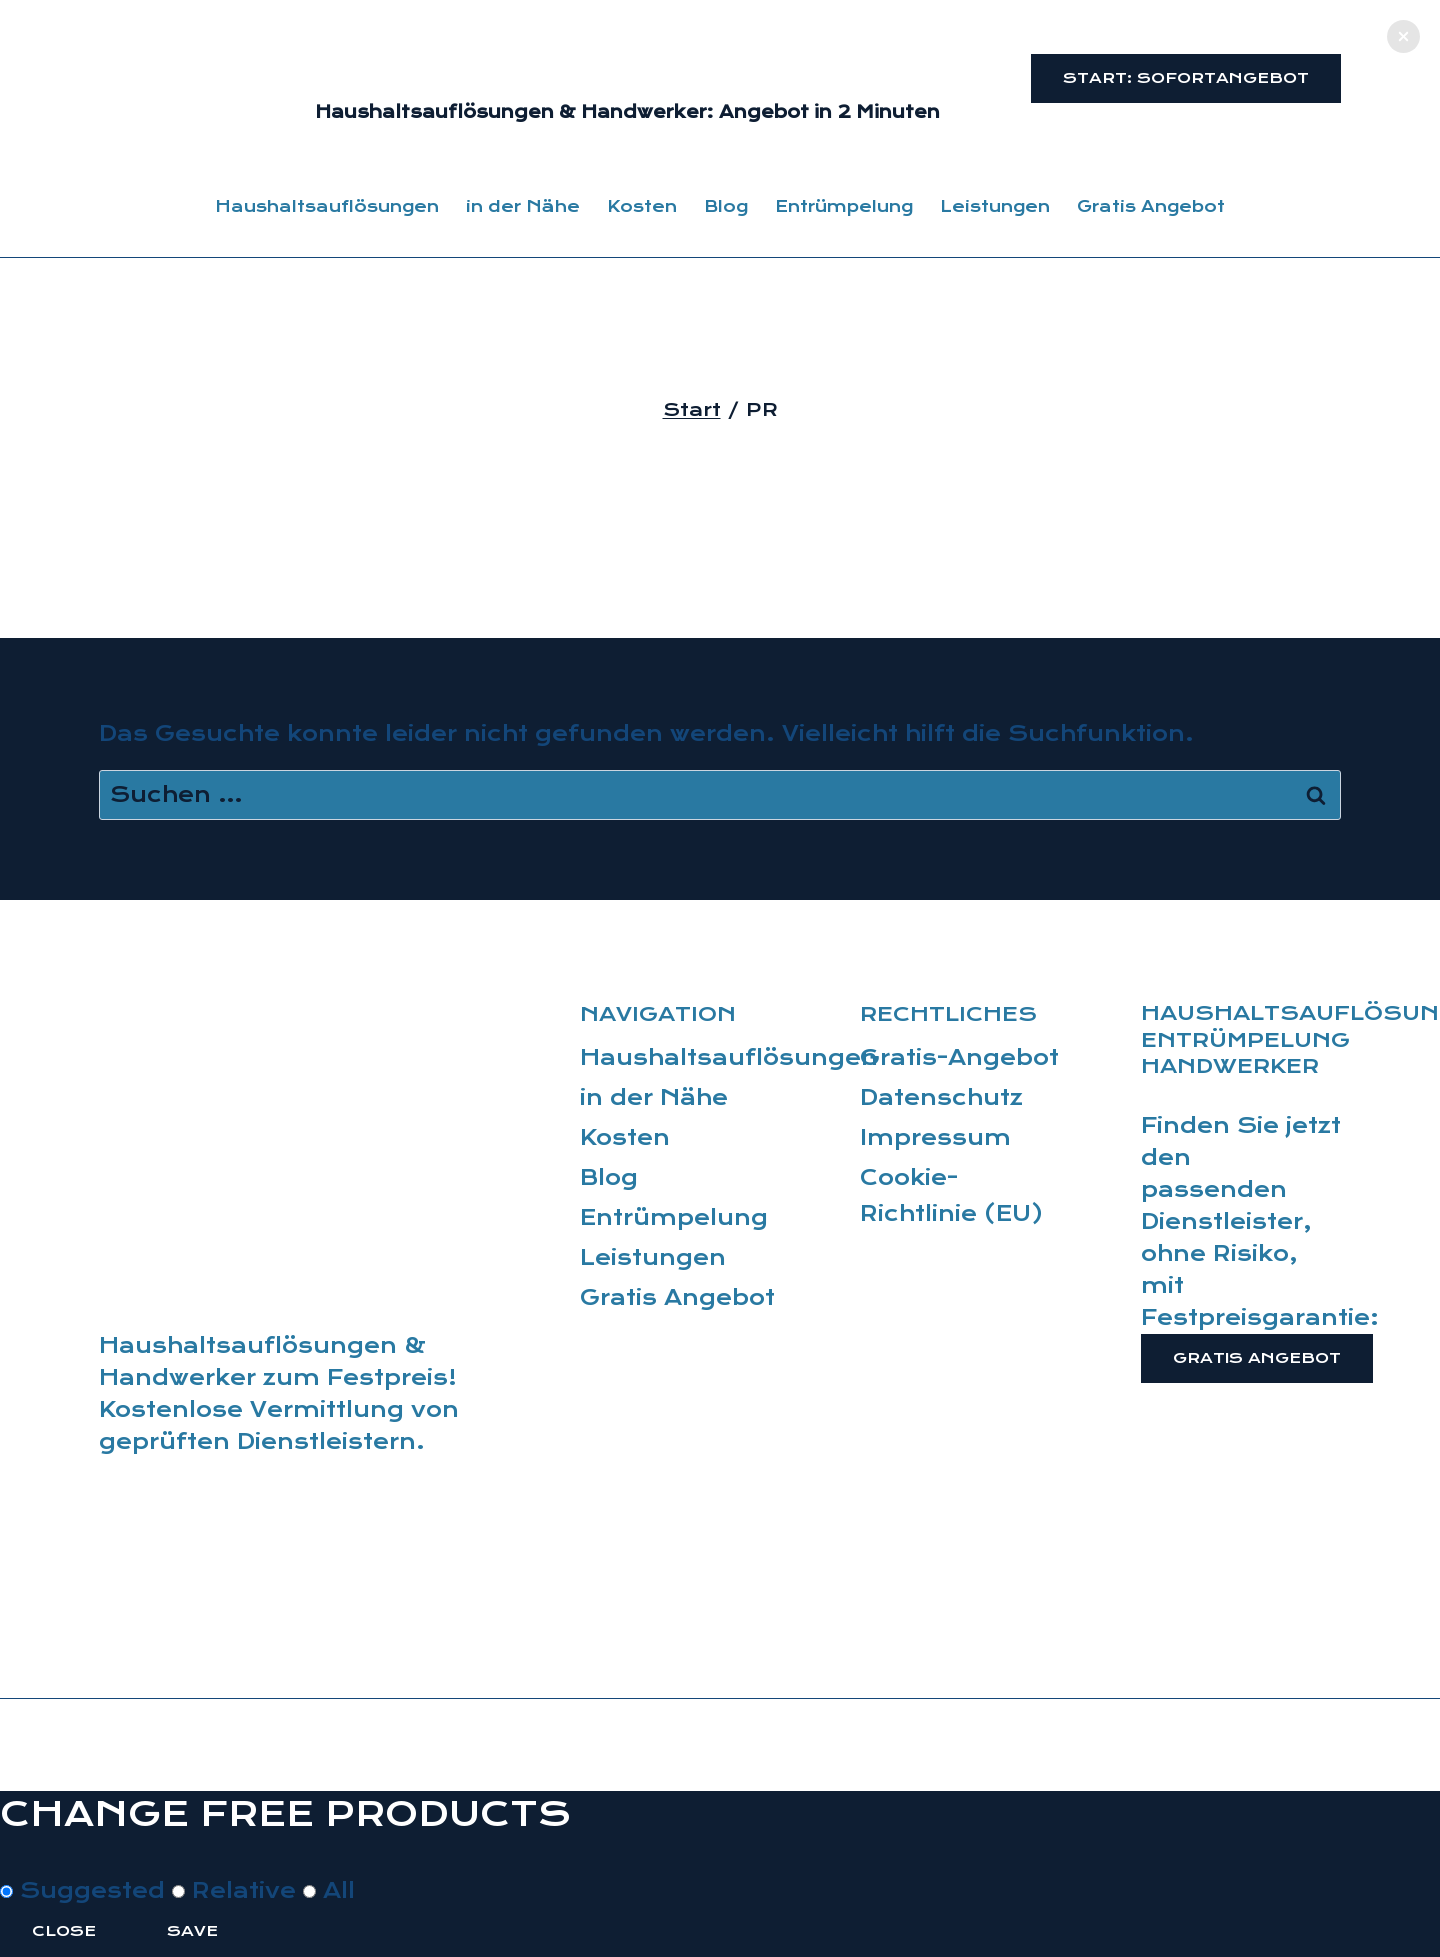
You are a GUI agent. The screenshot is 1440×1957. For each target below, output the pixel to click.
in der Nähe (523, 206)
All (329, 1891)
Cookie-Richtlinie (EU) (952, 1196)
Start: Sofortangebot (1186, 78)
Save (192, 1931)
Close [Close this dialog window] (64, 1931)
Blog (726, 206)
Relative (237, 1891)
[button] (1403, 36)
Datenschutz (941, 1098)
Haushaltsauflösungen (327, 206)
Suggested (86, 1891)
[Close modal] (32, 1860)
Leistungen (995, 206)
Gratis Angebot (1151, 206)
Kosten (642, 206)
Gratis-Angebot (959, 1058)
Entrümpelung (844, 206)
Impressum (935, 1138)
